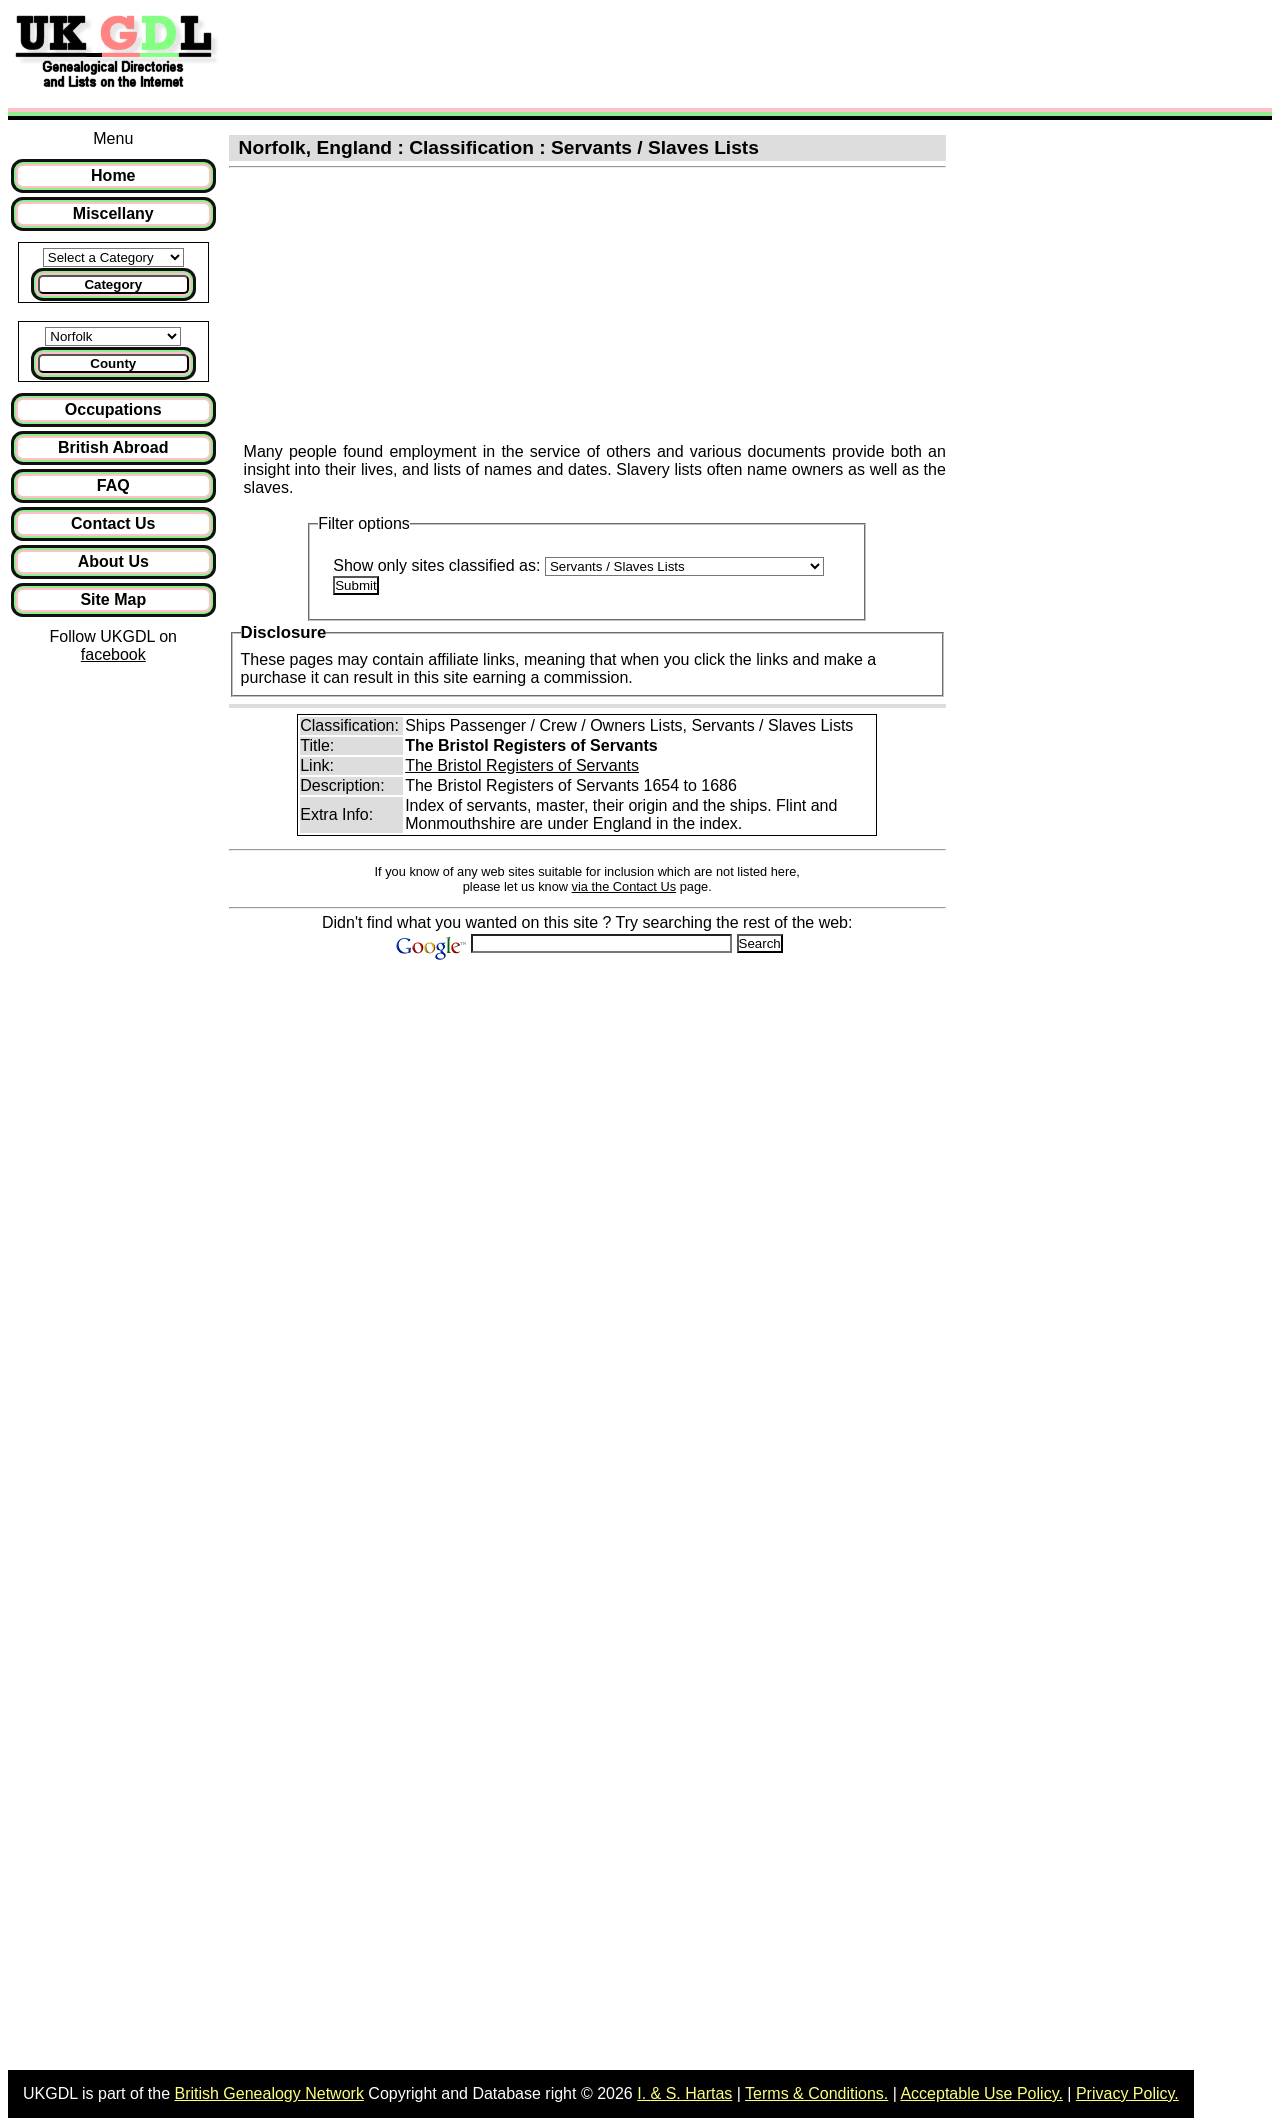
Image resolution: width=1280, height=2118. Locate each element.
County (113, 363)
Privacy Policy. (1127, 2093)
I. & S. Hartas (684, 2093)
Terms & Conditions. (816, 2093)
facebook (113, 654)
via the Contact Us (624, 886)
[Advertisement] (113, 1000)
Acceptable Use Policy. (981, 2093)
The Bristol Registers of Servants (522, 765)
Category (113, 284)
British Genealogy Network (268, 2093)
